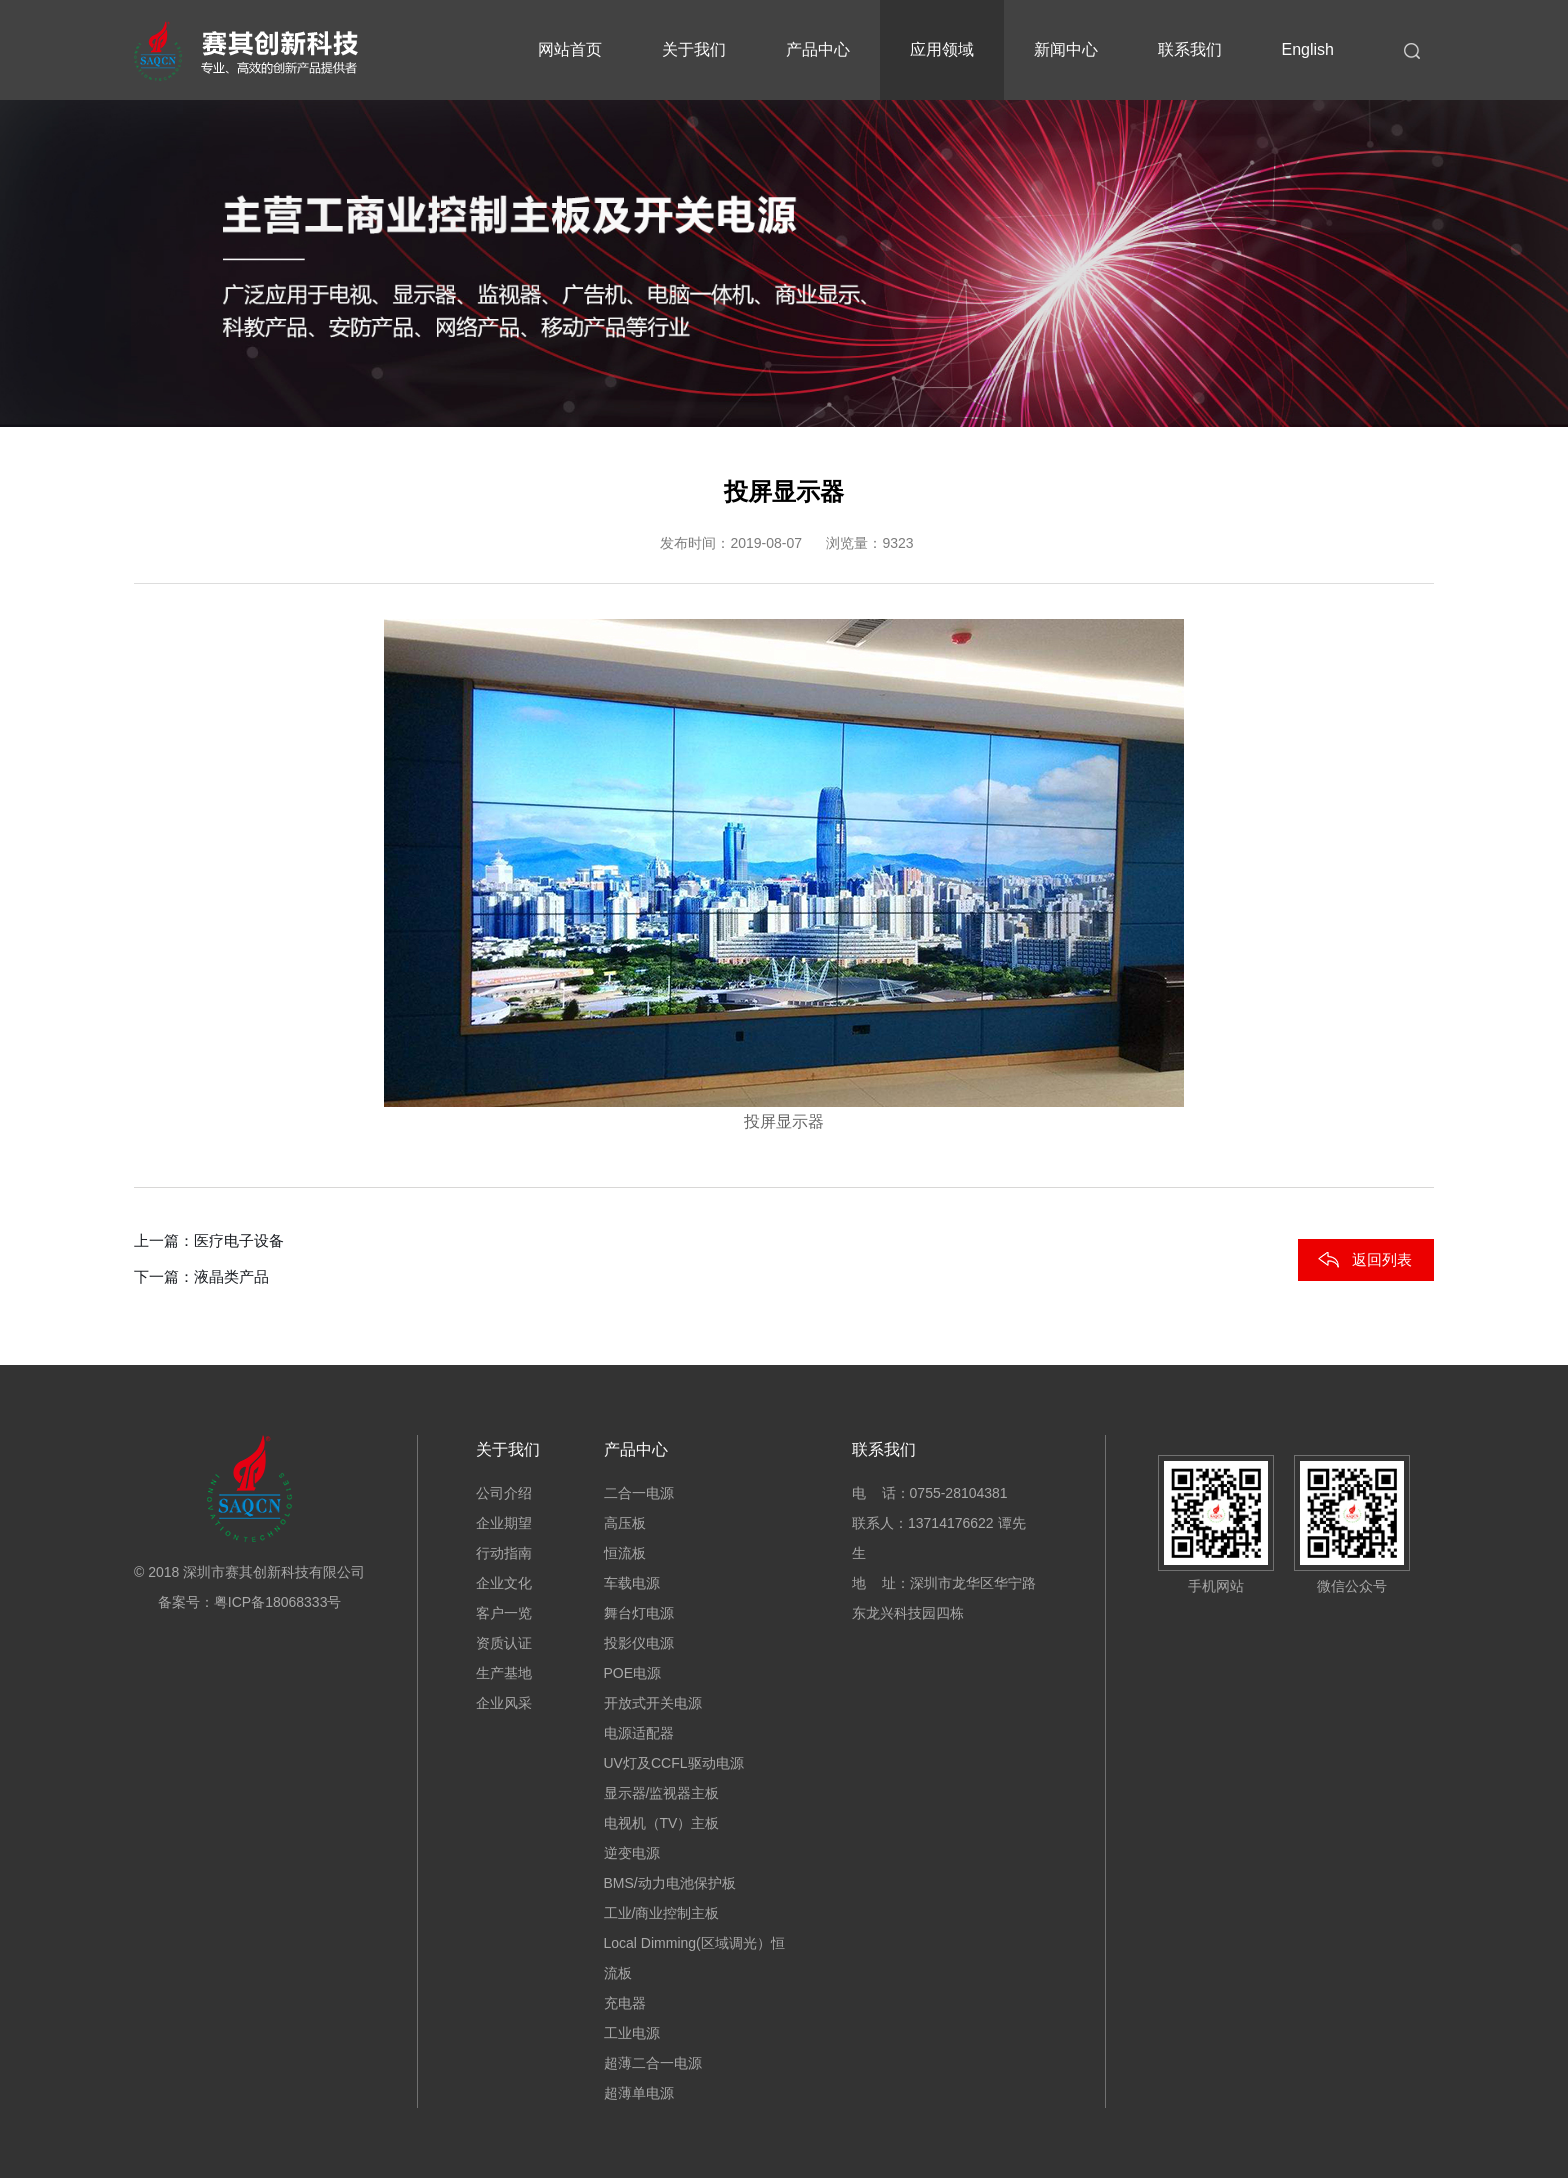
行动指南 (504, 1553)
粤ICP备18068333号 (278, 1602)
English (1308, 49)
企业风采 (504, 1703)
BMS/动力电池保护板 (670, 1883)
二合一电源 (639, 1493)
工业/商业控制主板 (662, 1913)
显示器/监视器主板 (662, 1793)
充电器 (625, 2003)
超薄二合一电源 (653, 2063)
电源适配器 (639, 1733)
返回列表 (1382, 1259)
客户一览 (504, 1613)
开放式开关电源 (653, 1703)
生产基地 (504, 1673)
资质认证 (504, 1643)
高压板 (625, 1523)
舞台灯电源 (639, 1613)
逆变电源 (632, 1853)
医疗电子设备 (239, 1240)
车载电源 (632, 1583)
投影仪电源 (639, 1643)
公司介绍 (504, 1493)
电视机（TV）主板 (662, 1823)
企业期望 (504, 1523)
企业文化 (504, 1583)
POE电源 (633, 1673)
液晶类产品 (231, 1276)
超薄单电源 (639, 2093)
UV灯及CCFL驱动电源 (674, 1763)
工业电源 (632, 2033)
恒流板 (625, 1553)
